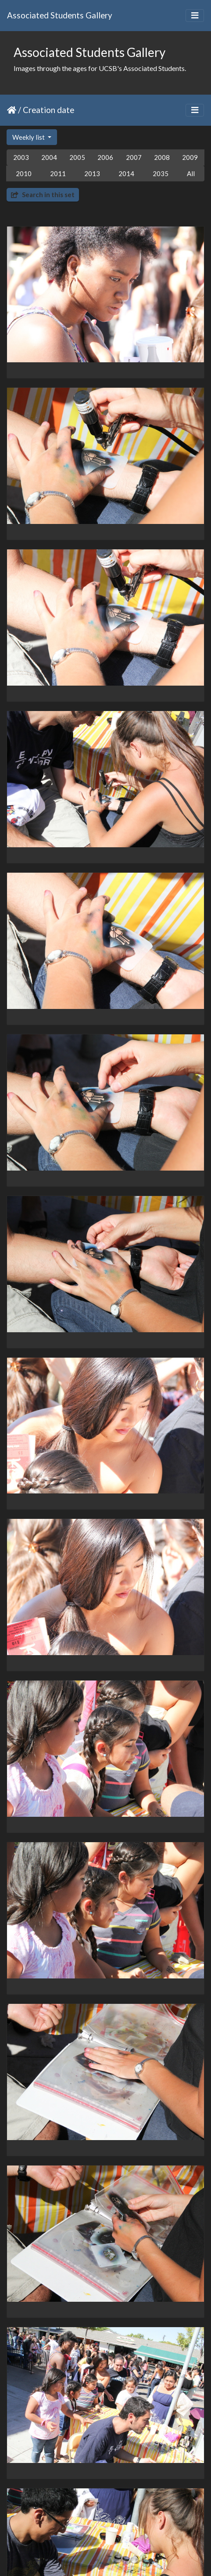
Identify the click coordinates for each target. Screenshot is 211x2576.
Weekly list (29, 137)
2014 (126, 173)
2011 (58, 173)
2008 (162, 157)
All (191, 173)
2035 (160, 173)
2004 (49, 157)
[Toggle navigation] (195, 15)
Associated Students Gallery (59, 15)
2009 (190, 157)
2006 (105, 157)
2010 (24, 173)
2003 (21, 157)
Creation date (48, 110)
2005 (77, 157)
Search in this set (43, 194)
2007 (134, 157)
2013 (92, 173)
